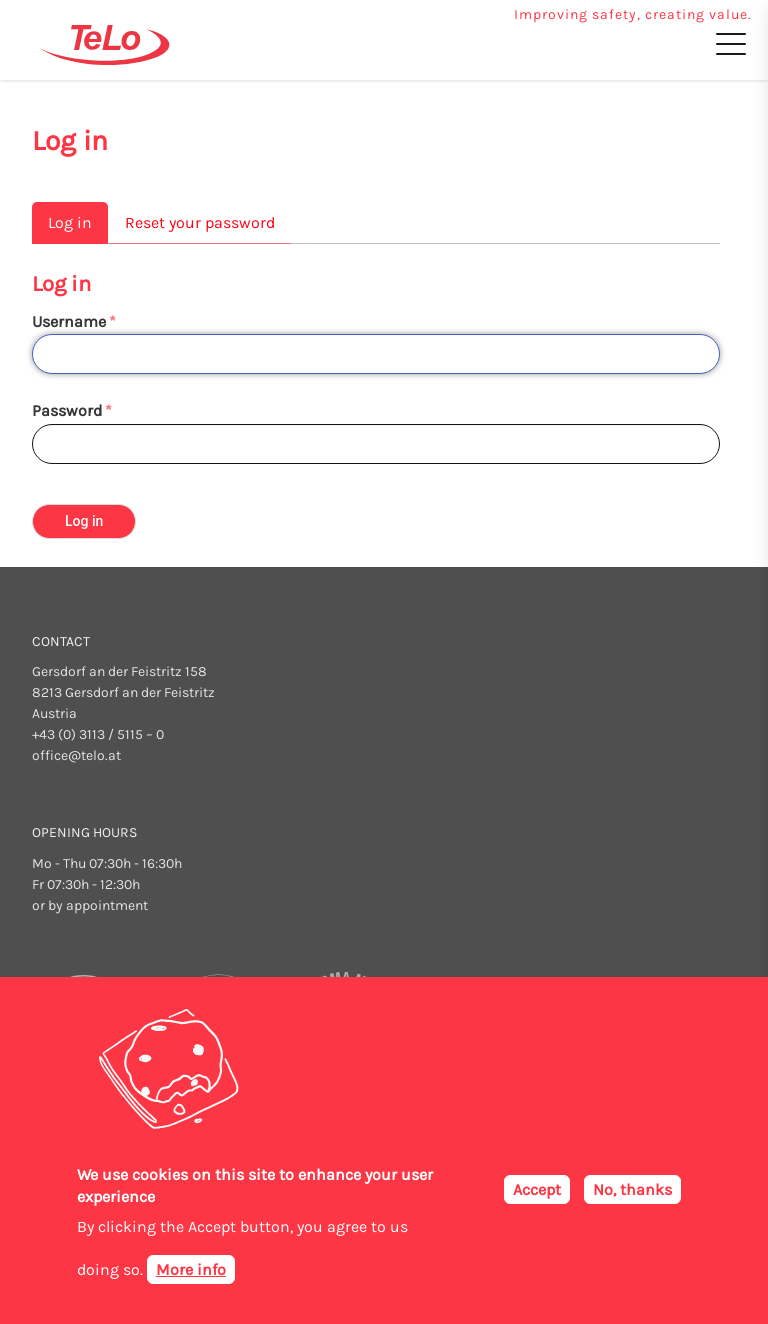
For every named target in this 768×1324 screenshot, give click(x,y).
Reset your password (200, 222)
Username (69, 321)
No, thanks (632, 1189)
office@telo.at (76, 755)
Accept (537, 1189)
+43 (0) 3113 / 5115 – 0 (98, 734)
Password (67, 410)
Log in (70, 222)
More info (191, 1270)
